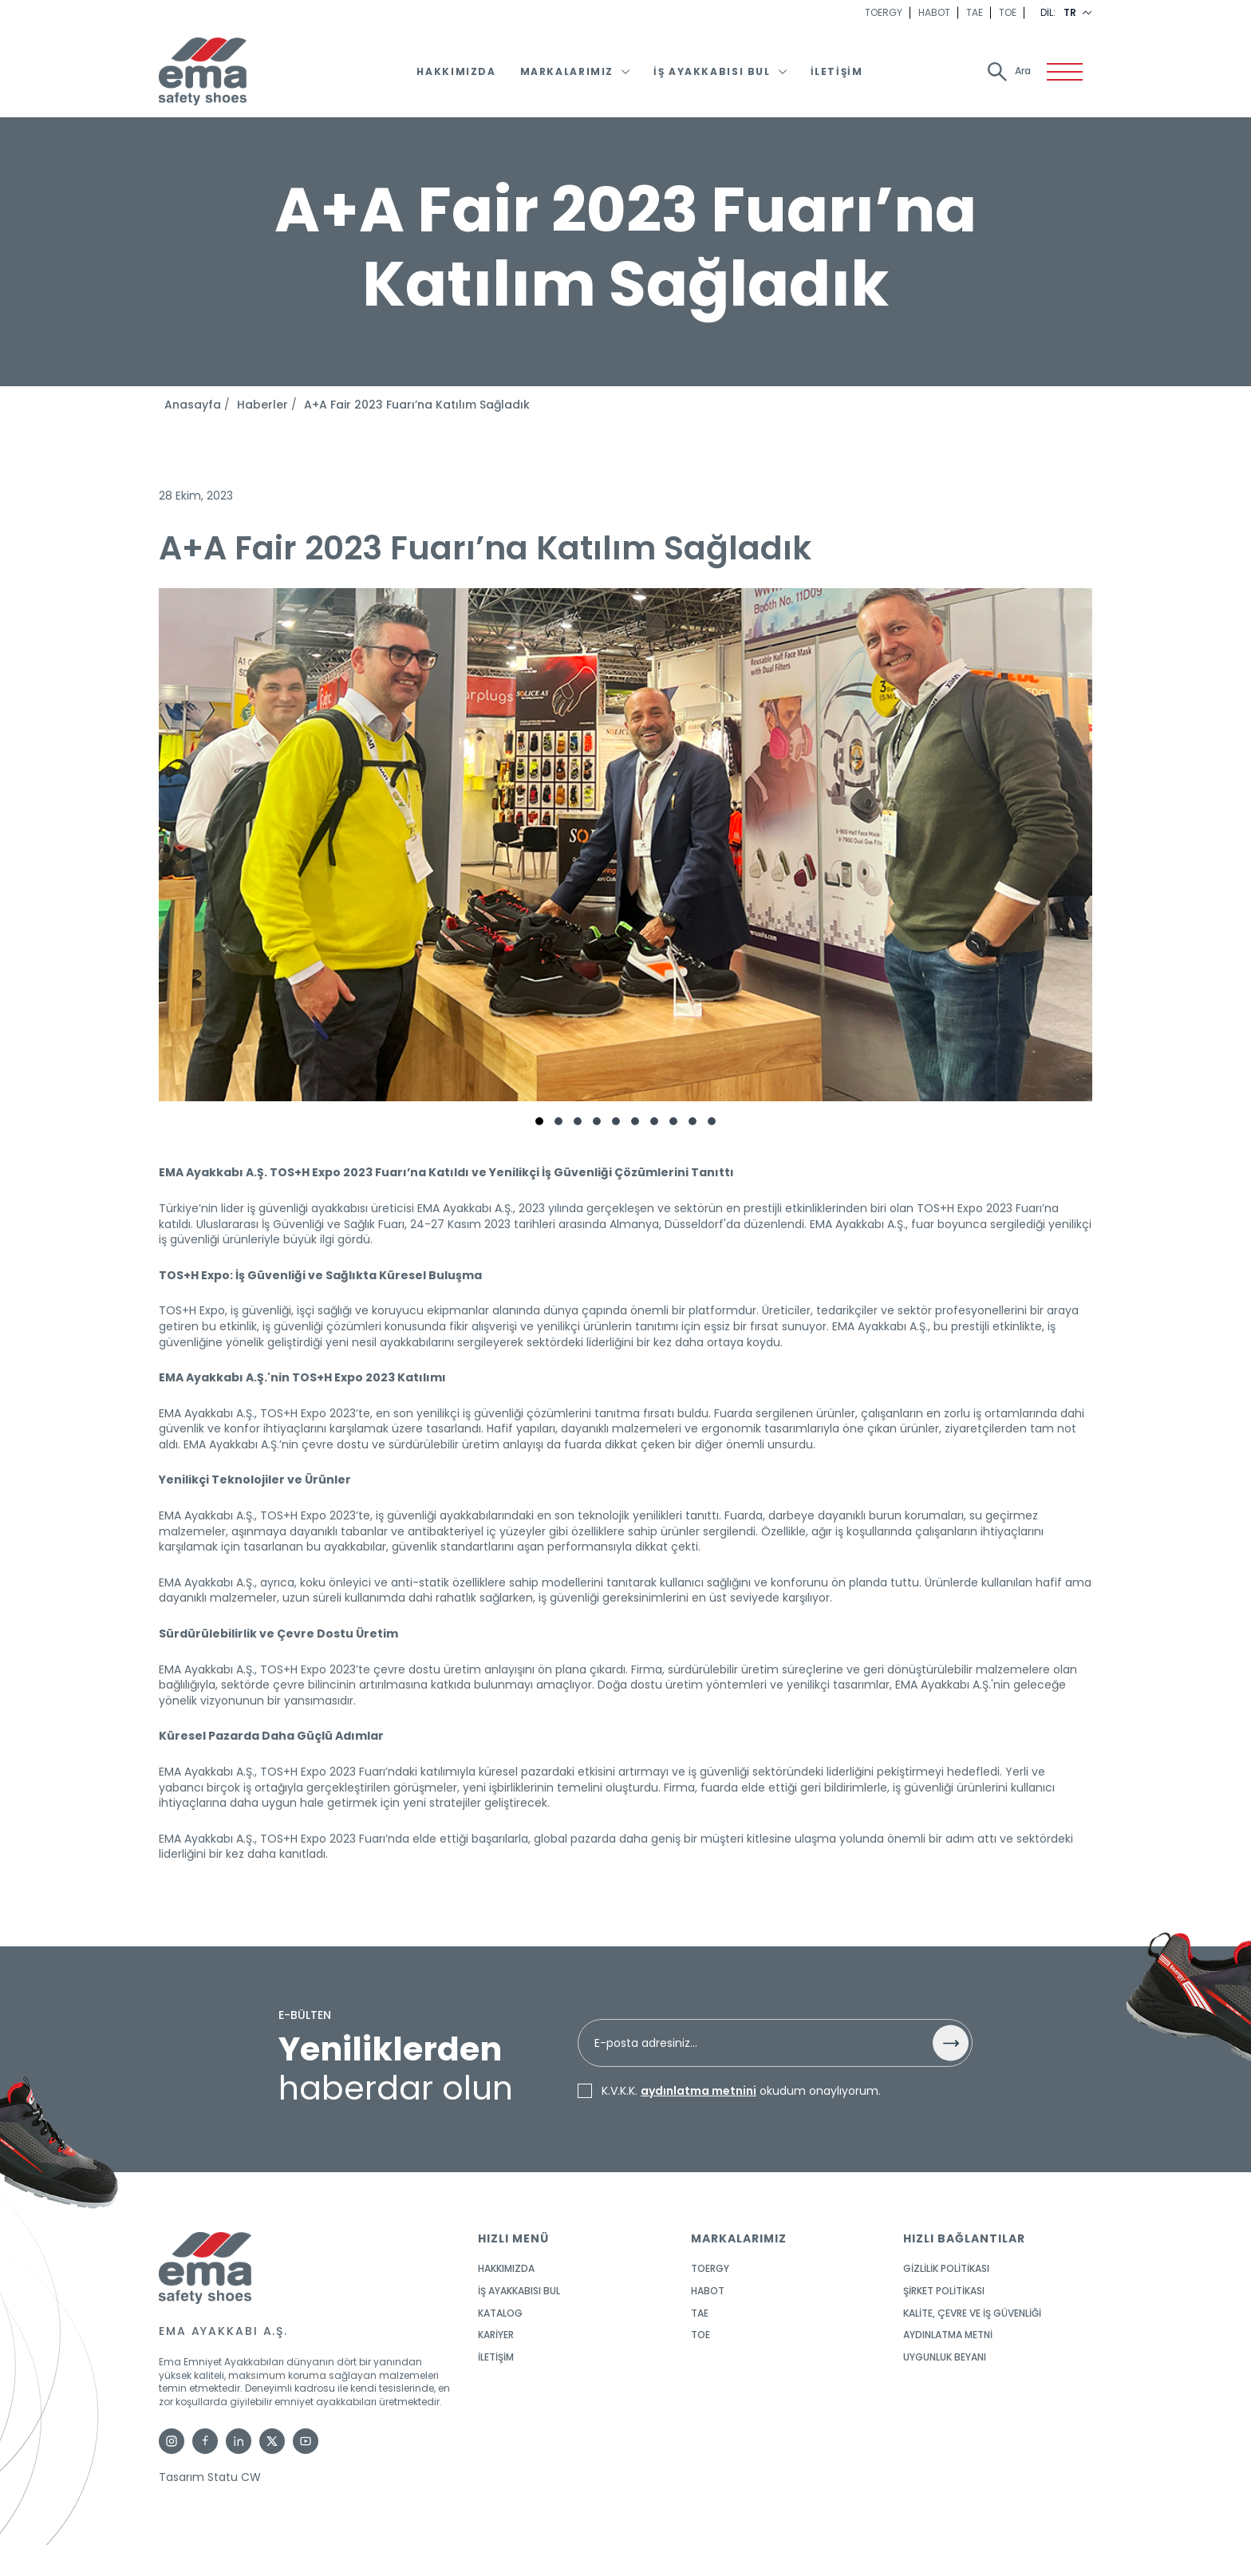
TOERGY (883, 12)
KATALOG (500, 2313)
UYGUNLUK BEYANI (944, 2357)
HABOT (934, 12)
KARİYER (496, 2335)
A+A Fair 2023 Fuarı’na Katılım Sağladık (417, 405)
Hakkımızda (455, 71)
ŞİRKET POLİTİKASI (944, 2291)
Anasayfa (192, 405)
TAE (974, 12)
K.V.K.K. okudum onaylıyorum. (741, 2092)
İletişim (837, 71)
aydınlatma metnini (698, 2091)
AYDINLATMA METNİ (948, 2335)
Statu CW (234, 2477)
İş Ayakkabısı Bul (712, 71)
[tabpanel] (625, 851)
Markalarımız (567, 71)
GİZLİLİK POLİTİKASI (946, 2268)
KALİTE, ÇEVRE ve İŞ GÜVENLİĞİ (972, 2313)
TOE (1007, 12)
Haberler (262, 405)
